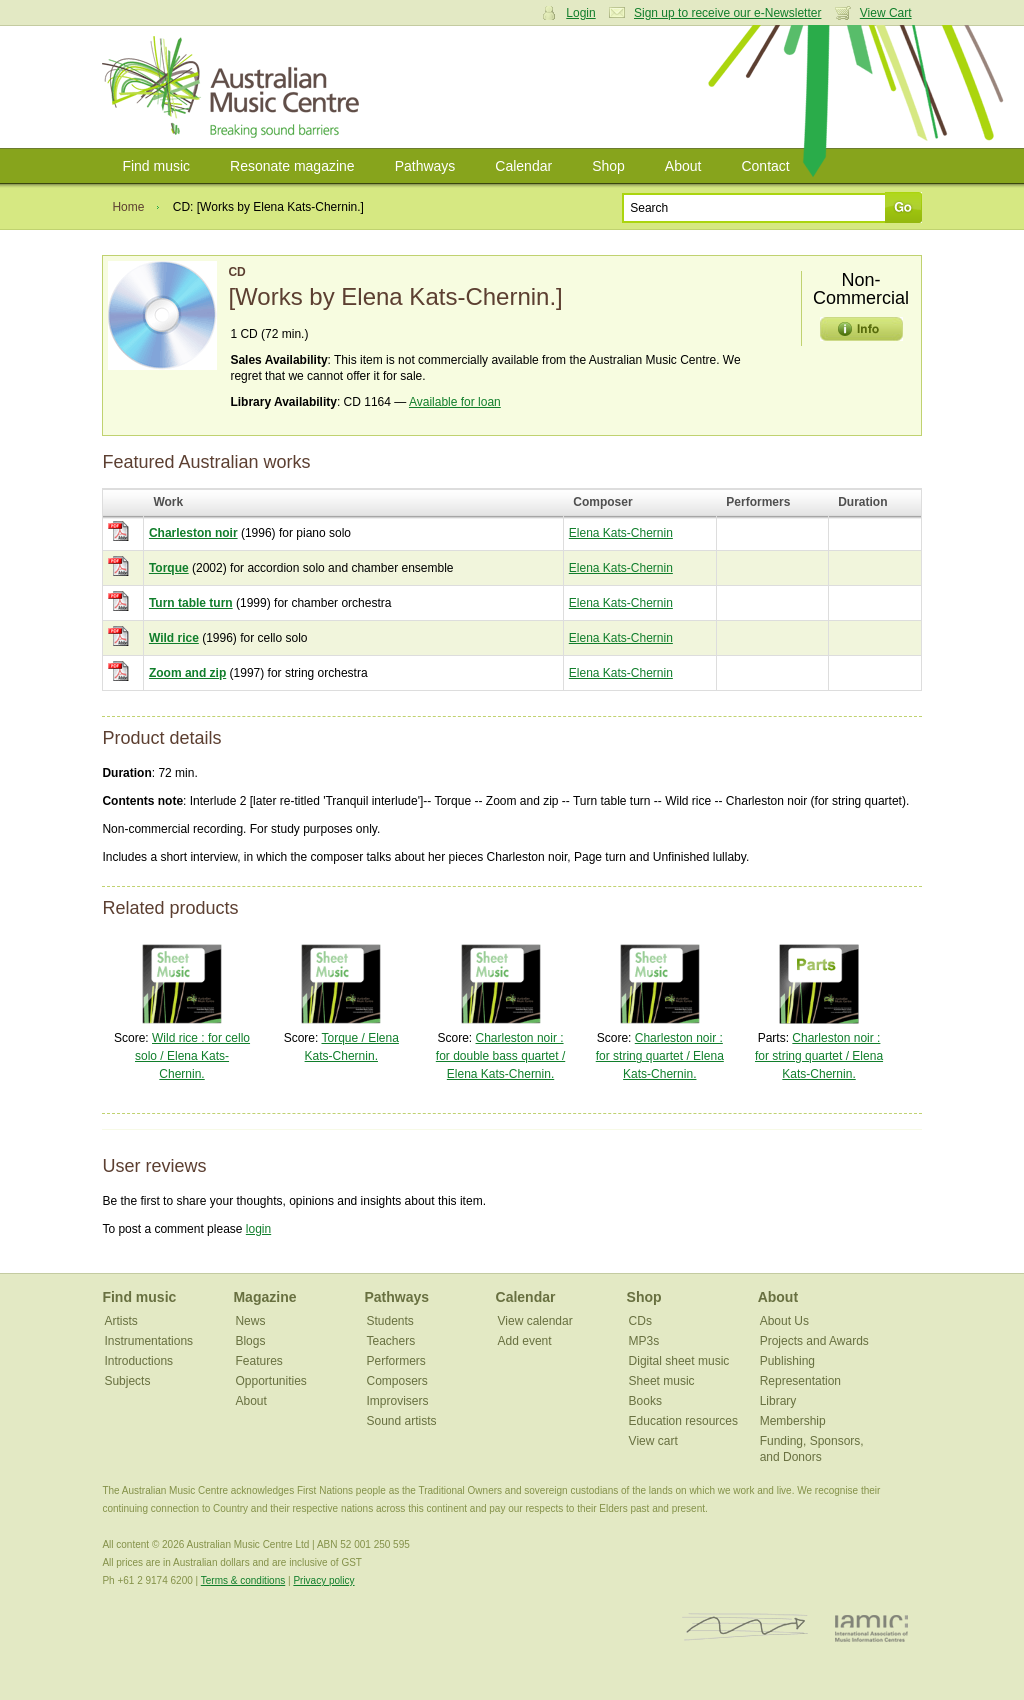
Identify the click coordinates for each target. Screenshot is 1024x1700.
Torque (169, 568)
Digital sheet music (679, 1361)
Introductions (138, 1361)
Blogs (250, 1341)
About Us (784, 1321)
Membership (793, 1421)
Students (390, 1321)
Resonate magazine (292, 166)
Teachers (391, 1341)
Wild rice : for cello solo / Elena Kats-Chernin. (192, 1056)
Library (778, 1401)
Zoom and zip (187, 673)
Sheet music (662, 1381)
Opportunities (270, 1381)
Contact (765, 166)
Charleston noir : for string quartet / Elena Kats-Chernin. (660, 1056)
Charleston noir (193, 533)
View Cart (886, 13)
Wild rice (174, 638)
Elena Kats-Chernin (621, 533)
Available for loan (455, 402)
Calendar (523, 166)
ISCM (745, 1627)
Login (580, 13)
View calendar (535, 1321)
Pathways (425, 166)
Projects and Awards (814, 1341)
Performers (396, 1361)
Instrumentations (148, 1341)
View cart (653, 1441)
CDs (640, 1321)
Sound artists (402, 1421)
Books (645, 1401)
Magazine (264, 1297)
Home (128, 207)
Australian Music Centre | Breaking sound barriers (234, 87)
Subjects (127, 1381)
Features (258, 1361)
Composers (397, 1381)
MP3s (644, 1341)
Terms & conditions (243, 1580)
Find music (156, 166)
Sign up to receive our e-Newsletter (727, 13)
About (683, 166)
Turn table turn (191, 603)
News (250, 1321)
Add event (525, 1341)
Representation (800, 1381)
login (258, 1229)
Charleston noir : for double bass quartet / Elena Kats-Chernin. (500, 1056)
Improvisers (398, 1401)
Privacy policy (323, 1580)
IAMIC (871, 1627)
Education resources (683, 1421)
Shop (608, 166)
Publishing (787, 1361)
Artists (120, 1321)
